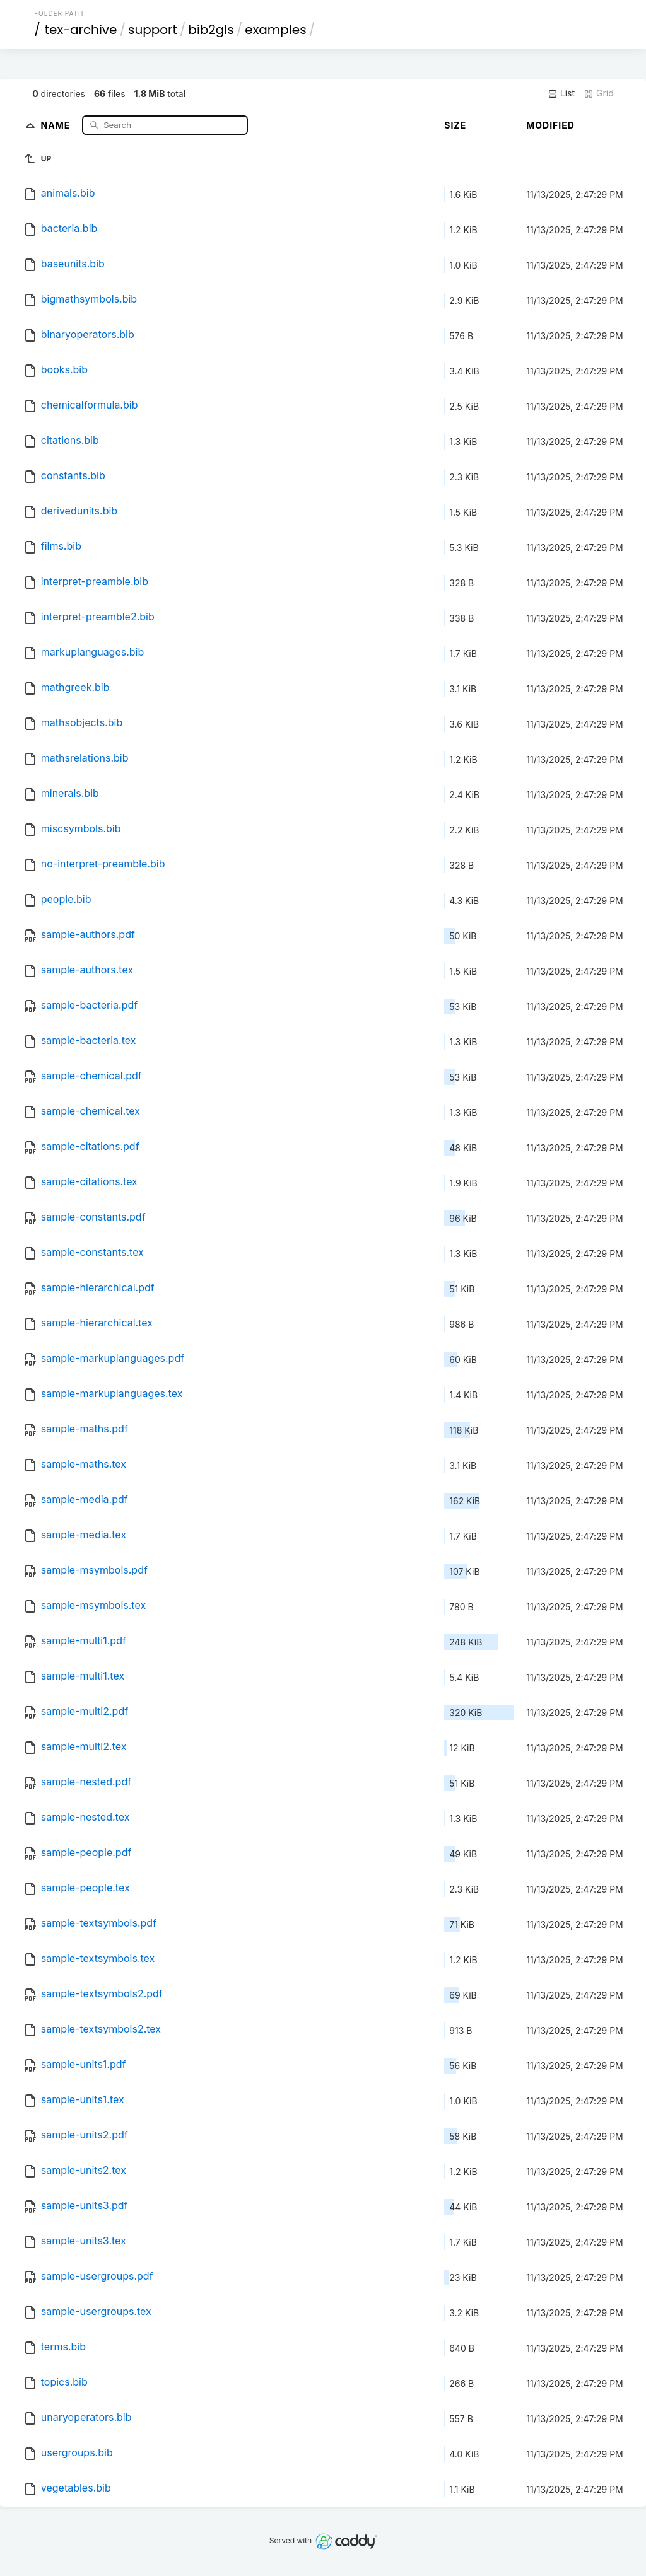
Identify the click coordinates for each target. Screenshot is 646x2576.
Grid (599, 93)
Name (57, 124)
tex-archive (81, 29)
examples (275, 29)
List (561, 93)
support (152, 29)
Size (455, 125)
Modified (550, 125)
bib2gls (210, 29)
